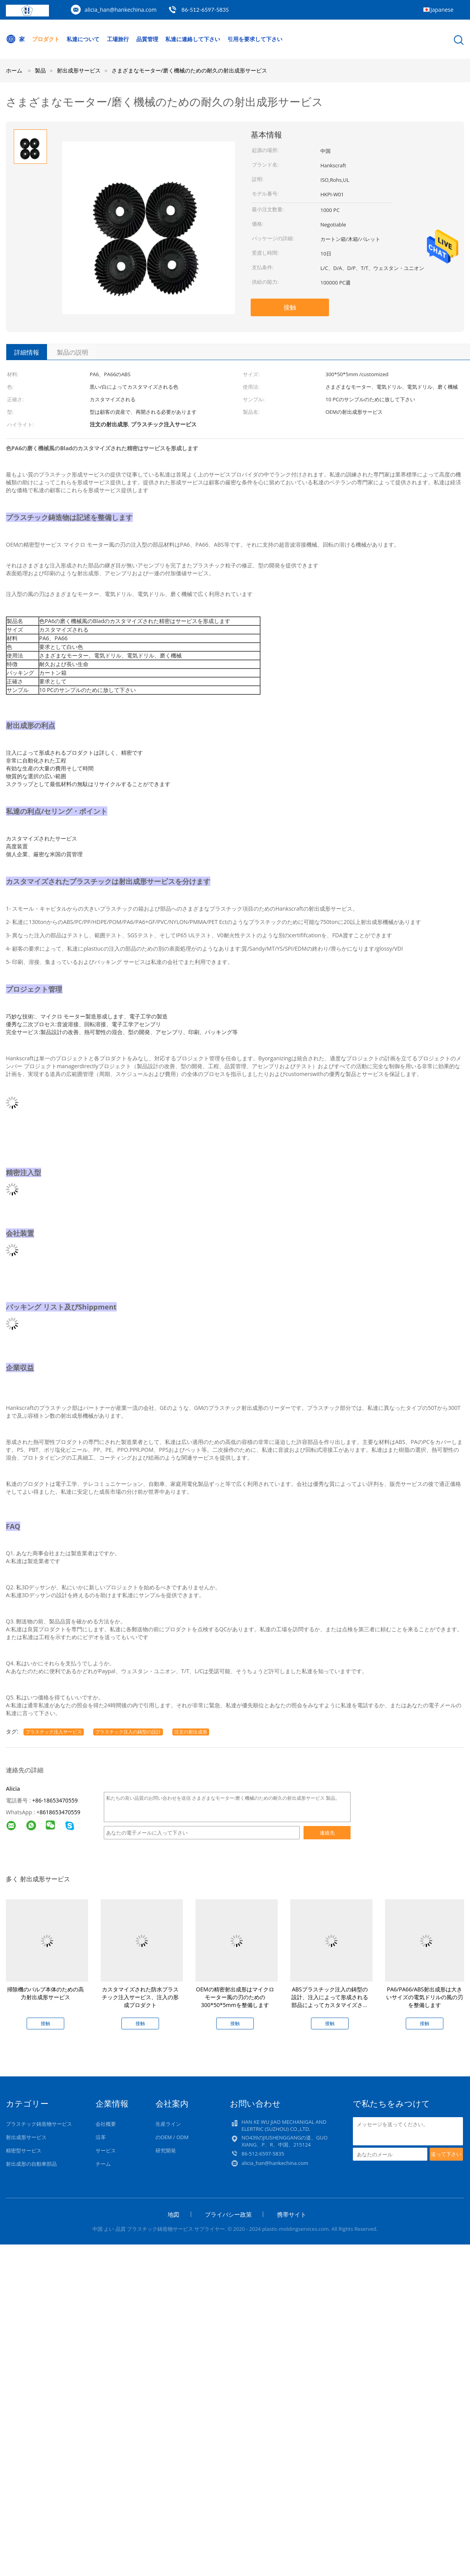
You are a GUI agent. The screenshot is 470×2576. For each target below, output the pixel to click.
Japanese (442, 9)
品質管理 (147, 39)
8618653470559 (60, 1812)
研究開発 (165, 2150)
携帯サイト (291, 2214)
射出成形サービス (26, 2137)
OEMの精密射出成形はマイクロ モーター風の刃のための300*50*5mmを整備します (235, 1997)
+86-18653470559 (55, 1800)
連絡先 (327, 1832)
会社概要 (106, 2123)
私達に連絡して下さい (192, 39)
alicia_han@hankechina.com (121, 9)
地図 (173, 2214)
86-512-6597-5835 (205, 9)
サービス (106, 2150)
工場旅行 (118, 39)
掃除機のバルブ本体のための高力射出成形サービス (45, 1993)
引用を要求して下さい (255, 39)
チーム (103, 2163)
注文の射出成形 (190, 1731)
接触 (290, 307)
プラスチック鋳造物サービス (39, 2123)
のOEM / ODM (172, 2137)
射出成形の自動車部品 (31, 2163)
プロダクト (46, 39)
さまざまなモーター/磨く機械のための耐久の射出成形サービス (189, 70)
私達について (83, 39)
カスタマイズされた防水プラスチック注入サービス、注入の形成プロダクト (140, 1997)
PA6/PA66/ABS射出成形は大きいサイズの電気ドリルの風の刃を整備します (424, 1997)
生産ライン (168, 2123)
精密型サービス (24, 2150)
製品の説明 (72, 352)
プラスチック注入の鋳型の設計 (128, 1731)
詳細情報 (26, 352)
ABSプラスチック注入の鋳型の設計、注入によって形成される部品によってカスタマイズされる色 (329, 2000)
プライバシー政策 (228, 2214)
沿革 (101, 2137)
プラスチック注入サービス (53, 1731)
